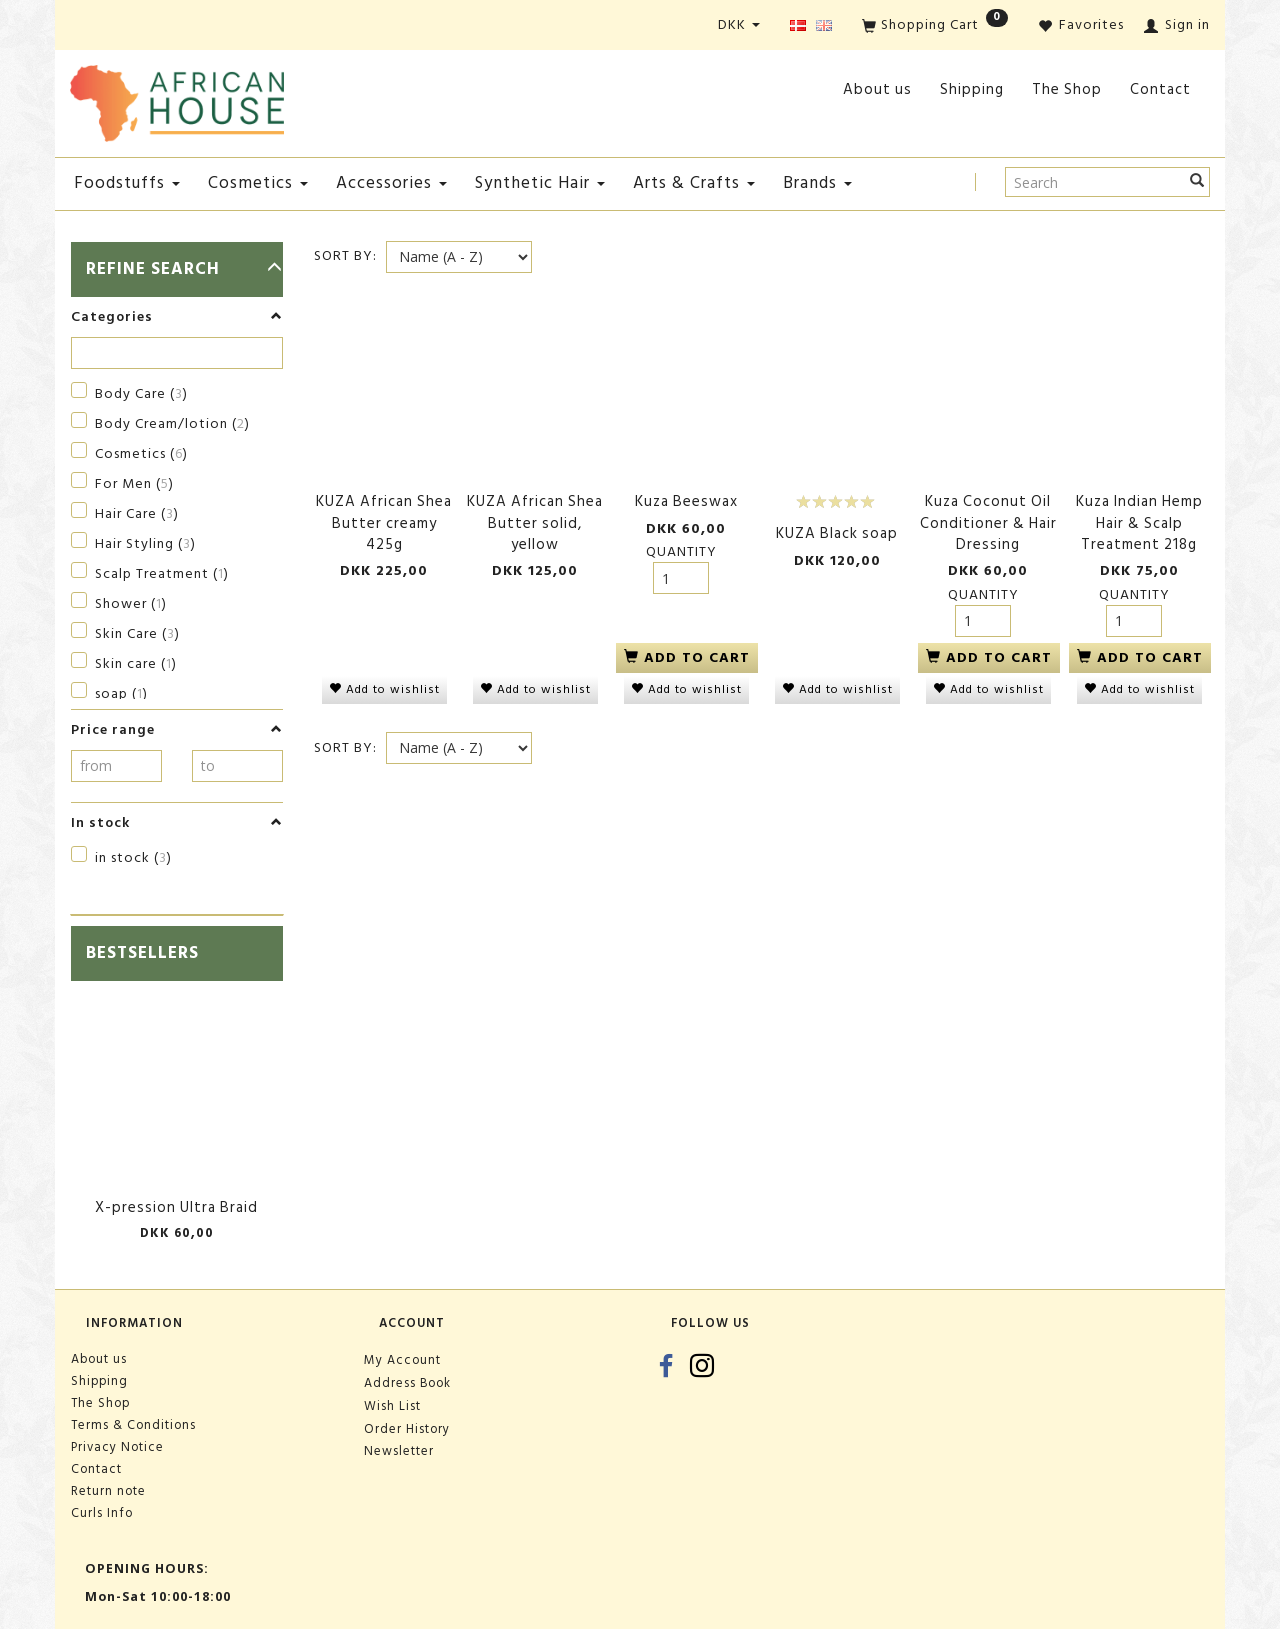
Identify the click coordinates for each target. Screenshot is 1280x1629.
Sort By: (345, 256)
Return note (108, 1491)
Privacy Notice (117, 1447)
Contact (1160, 89)
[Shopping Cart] (935, 26)
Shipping (972, 89)
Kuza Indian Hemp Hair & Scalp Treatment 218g (1139, 523)
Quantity (681, 551)
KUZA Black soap (837, 533)
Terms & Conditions (133, 1425)
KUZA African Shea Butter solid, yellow (535, 523)
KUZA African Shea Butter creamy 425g (384, 523)
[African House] (177, 99)
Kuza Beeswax (686, 501)
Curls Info (102, 1513)
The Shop (1067, 89)
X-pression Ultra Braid (176, 1207)
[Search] (1197, 182)
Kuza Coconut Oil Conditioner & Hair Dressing (988, 523)
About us (877, 89)
